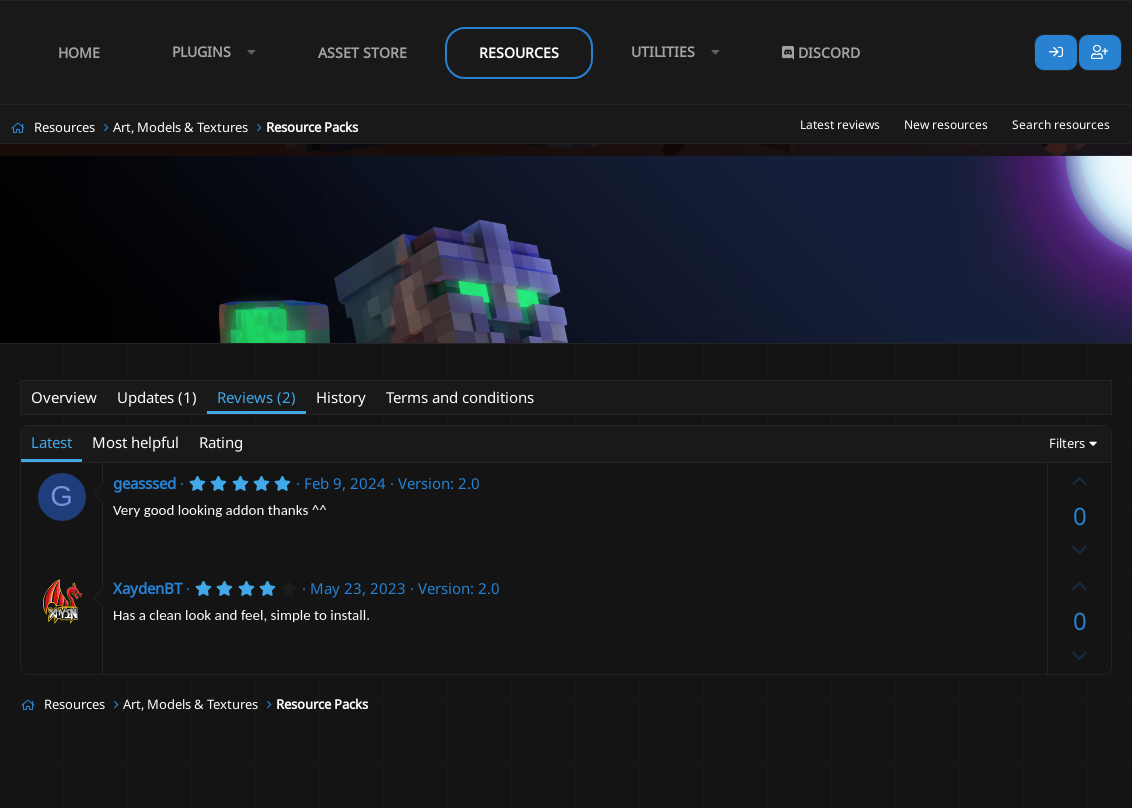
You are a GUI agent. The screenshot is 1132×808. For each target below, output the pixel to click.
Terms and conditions (460, 397)
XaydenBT (147, 588)
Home (79, 52)
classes (338, 356)
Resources (519, 52)
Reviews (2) (256, 397)
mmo (571, 356)
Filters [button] (1067, 443)
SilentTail (118, 356)
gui (482, 356)
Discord (821, 52)
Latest (51, 442)
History (341, 397)
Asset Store (362, 52)
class (287, 356)
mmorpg (627, 356)
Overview (64, 397)
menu (524, 356)
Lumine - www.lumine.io (1051, 789)
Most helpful (135, 442)
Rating (221, 442)
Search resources (1061, 124)
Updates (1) (157, 397)
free (445, 356)
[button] (209, 52)
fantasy (396, 356)
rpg (677, 356)
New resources (946, 124)
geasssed (144, 483)
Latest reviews (840, 124)
